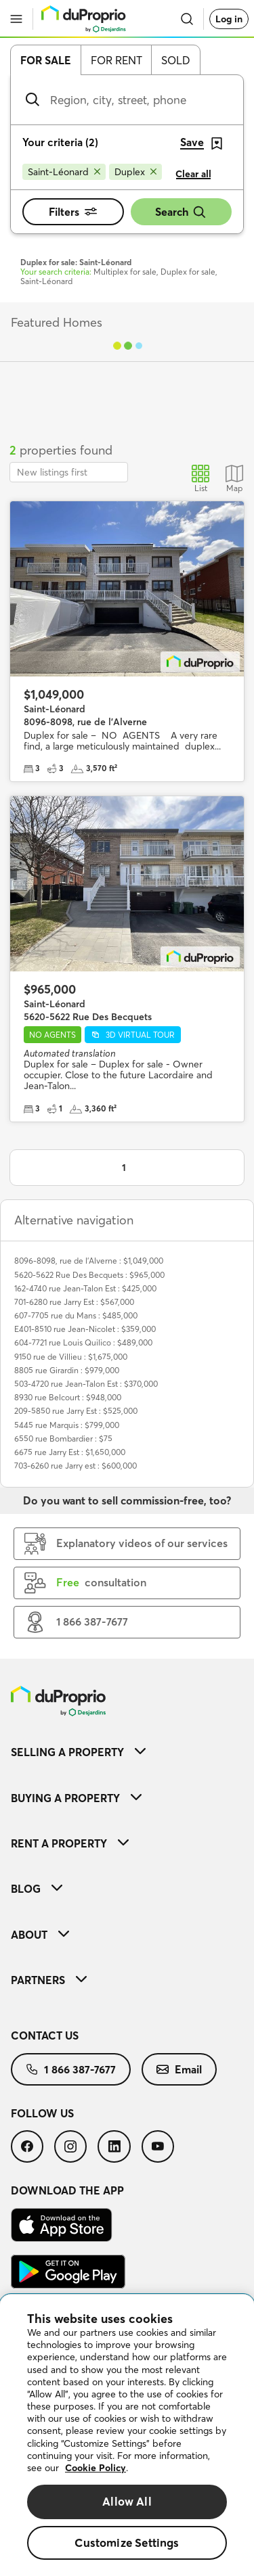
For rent (116, 60)
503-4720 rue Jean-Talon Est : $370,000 (86, 1384)
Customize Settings (127, 2542)
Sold (175, 60)
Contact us (45, 2035)
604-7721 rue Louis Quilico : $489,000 (83, 1342)
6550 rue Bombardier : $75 (63, 1438)
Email (179, 2069)
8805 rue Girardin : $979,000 (66, 1370)
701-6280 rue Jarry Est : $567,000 (74, 1302)
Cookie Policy (95, 2468)
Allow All (127, 2501)
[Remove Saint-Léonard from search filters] (64, 172)
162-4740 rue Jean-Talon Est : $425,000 (85, 1288)
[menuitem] (127, 1752)
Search (181, 212)
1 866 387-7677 (71, 2069)
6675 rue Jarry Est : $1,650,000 (69, 1452)
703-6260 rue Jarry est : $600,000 (75, 1465)
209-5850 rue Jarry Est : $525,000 (75, 1411)
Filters (73, 211)
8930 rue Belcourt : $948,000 (67, 1397)
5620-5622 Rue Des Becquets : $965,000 (89, 1275)
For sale (45, 60)
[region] (127, 2435)
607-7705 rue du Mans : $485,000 (75, 1315)
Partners (49, 1980)
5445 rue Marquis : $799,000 (66, 1425)
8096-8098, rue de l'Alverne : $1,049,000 (88, 1261)
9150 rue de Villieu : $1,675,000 (70, 1357)
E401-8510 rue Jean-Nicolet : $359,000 (85, 1329)
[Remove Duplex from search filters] (135, 172)
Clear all (193, 174)
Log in (228, 19)
